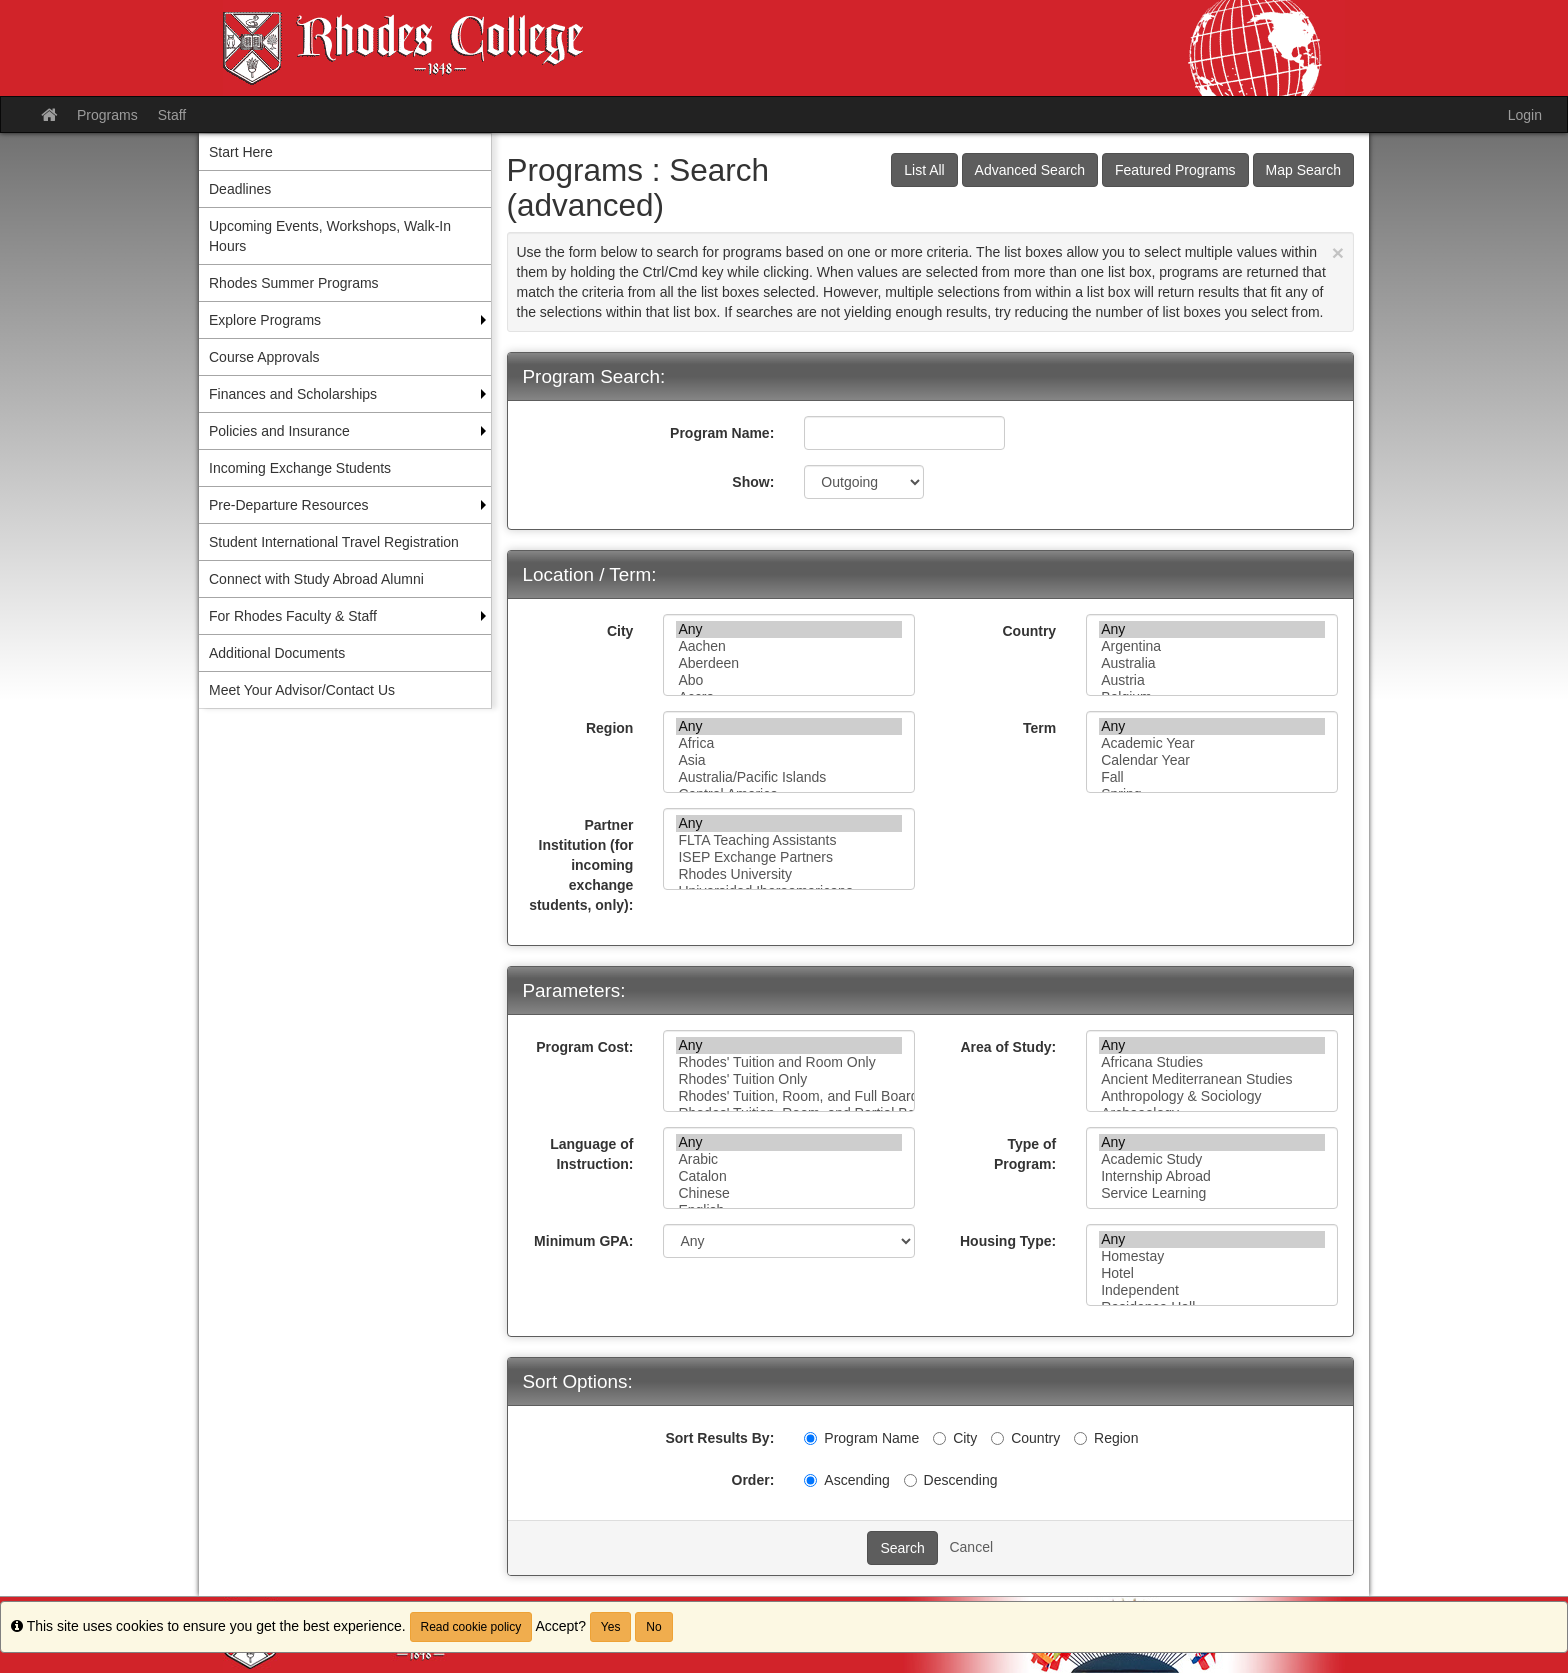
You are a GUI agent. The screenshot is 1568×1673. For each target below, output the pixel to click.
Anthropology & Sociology (1212, 1096)
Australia (1212, 663)
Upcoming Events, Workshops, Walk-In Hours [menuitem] (330, 236)
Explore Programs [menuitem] (265, 320)
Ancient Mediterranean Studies (1212, 1079)
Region (609, 728)
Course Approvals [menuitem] (264, 357)
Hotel (1212, 1273)
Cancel (971, 1547)
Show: (753, 482)
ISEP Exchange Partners (789, 857)
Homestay (1212, 1256)
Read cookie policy (471, 1627)
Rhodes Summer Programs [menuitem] (294, 283)
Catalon (789, 1176)
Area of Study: (1008, 1047)
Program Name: (722, 433)
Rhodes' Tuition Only (789, 1079)
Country (1029, 631)
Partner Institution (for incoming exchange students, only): (581, 865)
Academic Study (1212, 1159)
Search (902, 1548)
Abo (789, 680)
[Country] (997, 1438)
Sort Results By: (719, 1438)
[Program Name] (810, 1438)
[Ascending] (810, 1480)
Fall (1212, 777)
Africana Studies (1212, 1062)
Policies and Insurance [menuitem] (279, 431)
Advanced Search (1030, 170)
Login (1525, 115)
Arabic (789, 1159)
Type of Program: (1025, 1154)
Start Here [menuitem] (241, 152)
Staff (172, 115)
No (653, 1627)
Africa (789, 743)
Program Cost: (584, 1047)
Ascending (846, 1480)
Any (789, 629)
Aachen (789, 646)
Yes (611, 1627)
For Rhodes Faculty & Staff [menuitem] (293, 616)
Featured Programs (1175, 170)
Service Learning (1212, 1193)
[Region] (1080, 1438)
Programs (107, 115)
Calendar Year (1212, 760)
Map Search (1303, 170)
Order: (753, 1480)
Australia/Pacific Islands (789, 777)
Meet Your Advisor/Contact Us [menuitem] (302, 690)
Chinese (789, 1193)
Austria (1212, 680)
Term (1039, 728)
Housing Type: (1008, 1241)
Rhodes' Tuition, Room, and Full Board (789, 1096)
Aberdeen (789, 663)
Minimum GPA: (583, 1241)
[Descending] (910, 1480)
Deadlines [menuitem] (240, 189)
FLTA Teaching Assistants (789, 840)
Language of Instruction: (591, 1154)
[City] (939, 1438)
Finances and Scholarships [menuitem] (293, 394)
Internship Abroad (1212, 1176)
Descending (951, 1480)
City (620, 631)
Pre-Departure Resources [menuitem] (289, 505)
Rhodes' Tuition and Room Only (789, 1062)
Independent (1212, 1290)
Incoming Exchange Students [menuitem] (300, 468)
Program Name (861, 1438)
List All (924, 170)
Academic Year (1212, 743)
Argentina (1212, 646)
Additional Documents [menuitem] (277, 653)
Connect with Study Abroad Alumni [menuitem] (316, 579)
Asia (789, 760)
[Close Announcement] (1338, 252)
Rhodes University (789, 874)
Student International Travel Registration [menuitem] (334, 542)
